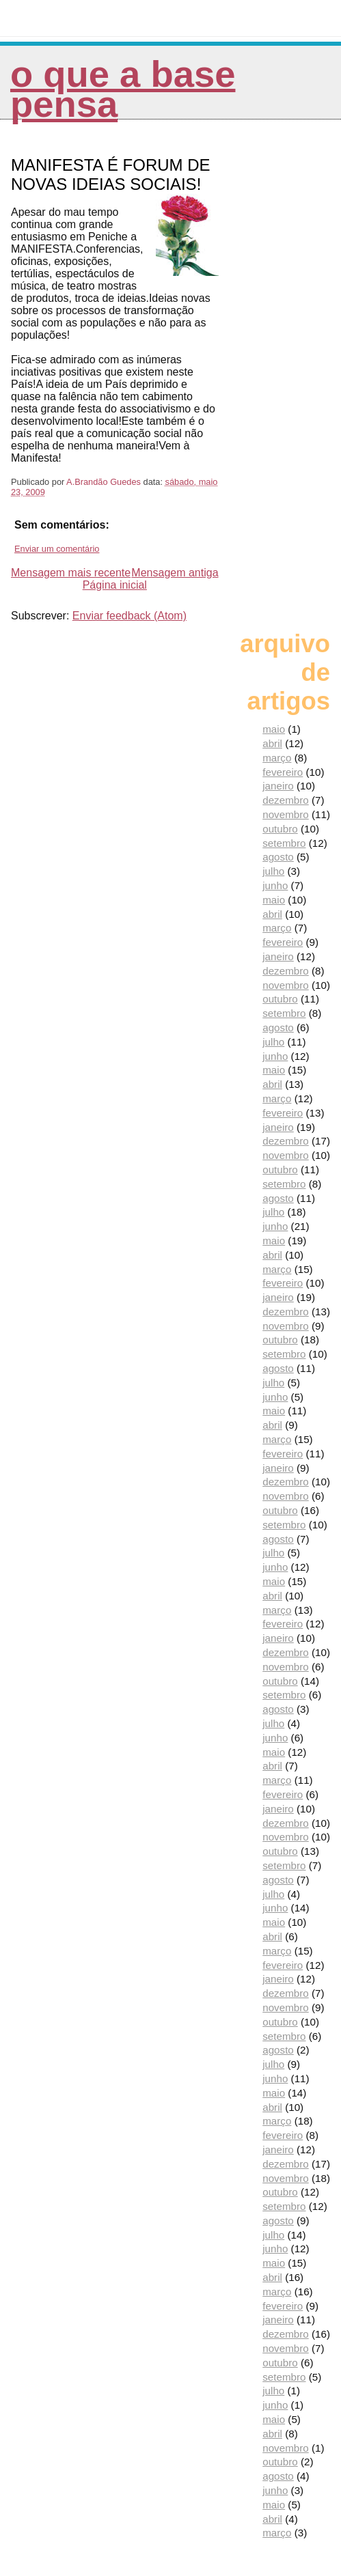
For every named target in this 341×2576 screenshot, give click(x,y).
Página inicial (115, 585)
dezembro (285, 800)
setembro (283, 843)
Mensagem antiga (174, 572)
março (276, 758)
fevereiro (282, 772)
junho (275, 885)
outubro (280, 829)
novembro (285, 814)
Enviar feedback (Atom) (129, 615)
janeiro (278, 786)
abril (272, 743)
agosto (278, 857)
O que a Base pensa (122, 89)
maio (273, 729)
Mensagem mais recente (71, 572)
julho (273, 871)
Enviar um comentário (56, 549)
